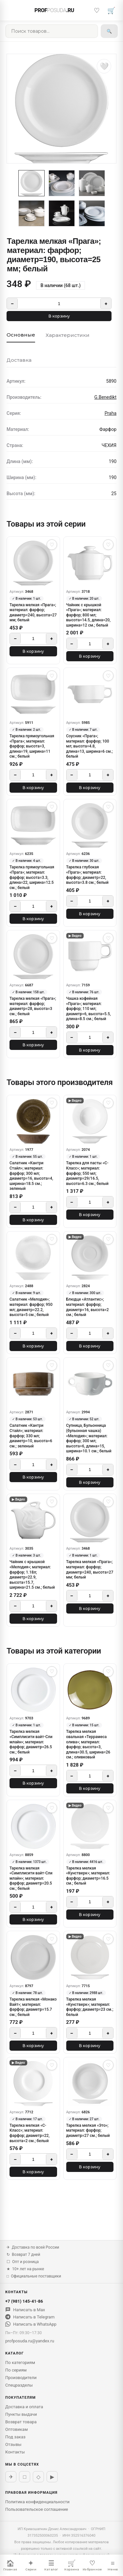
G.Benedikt (105, 397)
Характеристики (68, 335)
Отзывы (13, 2444)
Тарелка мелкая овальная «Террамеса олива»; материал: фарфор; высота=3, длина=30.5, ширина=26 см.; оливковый (88, 1744)
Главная (10, 2565)
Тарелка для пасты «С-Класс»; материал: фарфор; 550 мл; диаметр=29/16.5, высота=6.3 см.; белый (87, 1173)
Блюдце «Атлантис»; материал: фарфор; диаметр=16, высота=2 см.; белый (87, 1307)
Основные (21, 335)
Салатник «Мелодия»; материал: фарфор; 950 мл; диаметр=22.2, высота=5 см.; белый (31, 1307)
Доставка (19, 360)
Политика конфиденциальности (37, 2501)
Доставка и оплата (24, 2406)
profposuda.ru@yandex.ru (29, 2340)
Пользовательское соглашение (36, 2509)
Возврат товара (21, 2421)
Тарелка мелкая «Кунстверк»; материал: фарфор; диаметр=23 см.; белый (89, 2007)
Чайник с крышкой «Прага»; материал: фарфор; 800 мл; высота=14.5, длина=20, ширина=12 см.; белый (88, 615)
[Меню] (11, 10)
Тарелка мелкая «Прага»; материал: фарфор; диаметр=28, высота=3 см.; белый (33, 1006)
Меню (113, 2565)
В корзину (59, 316)
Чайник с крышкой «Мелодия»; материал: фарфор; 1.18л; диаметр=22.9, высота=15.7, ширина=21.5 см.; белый (32, 1574)
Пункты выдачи (21, 2414)
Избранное (92, 2565)
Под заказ (15, 2436)
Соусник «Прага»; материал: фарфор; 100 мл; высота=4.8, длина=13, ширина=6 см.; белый (89, 746)
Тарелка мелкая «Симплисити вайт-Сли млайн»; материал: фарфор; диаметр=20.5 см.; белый (31, 1878)
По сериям (16, 2370)
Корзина (71, 2565)
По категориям (20, 2362)
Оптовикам (16, 2429)
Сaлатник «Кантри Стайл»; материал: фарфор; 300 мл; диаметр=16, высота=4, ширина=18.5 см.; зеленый (31, 1176)
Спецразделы (19, 2385)
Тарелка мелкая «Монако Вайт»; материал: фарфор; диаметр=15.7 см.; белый (33, 2007)
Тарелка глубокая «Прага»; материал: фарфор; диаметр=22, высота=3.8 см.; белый (87, 875)
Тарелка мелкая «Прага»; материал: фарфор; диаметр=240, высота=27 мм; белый (33, 613)
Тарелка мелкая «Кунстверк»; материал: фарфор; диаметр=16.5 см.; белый (88, 1876)
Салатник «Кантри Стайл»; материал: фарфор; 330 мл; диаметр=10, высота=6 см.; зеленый (31, 1435)
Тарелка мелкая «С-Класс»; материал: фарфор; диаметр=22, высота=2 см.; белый (30, 2133)
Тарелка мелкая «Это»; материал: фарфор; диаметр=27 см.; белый (88, 2130)
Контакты (15, 2452)
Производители (21, 2377)
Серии (30, 2565)
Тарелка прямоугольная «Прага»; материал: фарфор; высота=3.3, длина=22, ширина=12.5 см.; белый (32, 877)
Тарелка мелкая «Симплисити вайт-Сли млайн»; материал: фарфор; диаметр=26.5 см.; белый (31, 1741)
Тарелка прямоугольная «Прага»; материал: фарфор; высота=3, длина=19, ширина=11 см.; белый (32, 746)
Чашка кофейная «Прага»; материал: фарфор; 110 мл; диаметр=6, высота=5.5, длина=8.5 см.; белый (88, 1008)
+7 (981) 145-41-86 (24, 2301)
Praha (110, 413)
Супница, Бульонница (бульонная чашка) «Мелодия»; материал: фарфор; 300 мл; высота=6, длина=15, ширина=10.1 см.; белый (89, 1438)
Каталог (51, 2565)
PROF (54, 10)
